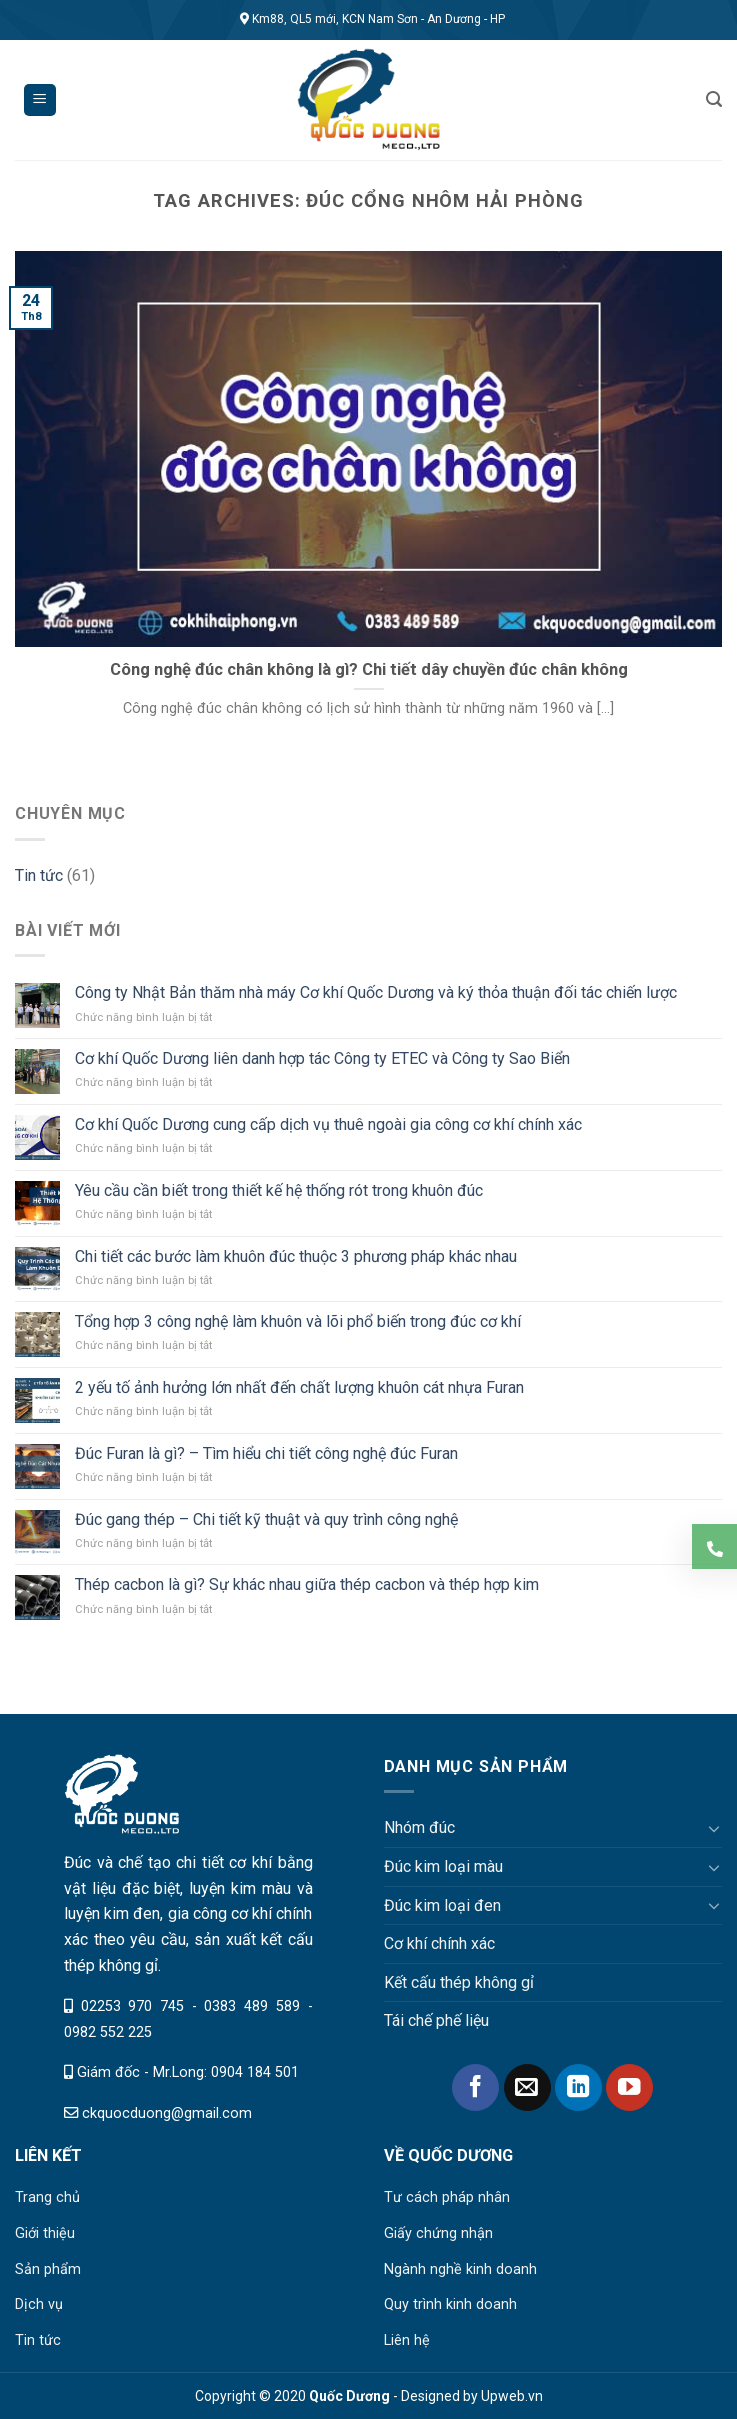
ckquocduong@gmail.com (167, 2113)
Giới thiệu (45, 2233)
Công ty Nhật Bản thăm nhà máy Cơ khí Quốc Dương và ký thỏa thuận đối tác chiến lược (376, 992)
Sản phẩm (48, 2269)
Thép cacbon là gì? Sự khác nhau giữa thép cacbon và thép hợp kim (307, 1584)
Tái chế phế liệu (436, 2020)
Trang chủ (47, 2197)
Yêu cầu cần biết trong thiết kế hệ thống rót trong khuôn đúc (279, 1190)
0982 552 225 (108, 2032)
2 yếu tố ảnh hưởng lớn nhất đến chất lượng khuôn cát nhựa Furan (299, 1387)
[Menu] (40, 100)
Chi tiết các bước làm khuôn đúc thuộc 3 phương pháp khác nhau (296, 1256)
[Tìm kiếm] (714, 99)
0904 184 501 (255, 2072)
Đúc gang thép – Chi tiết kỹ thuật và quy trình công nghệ (266, 1519)
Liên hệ (407, 2340)
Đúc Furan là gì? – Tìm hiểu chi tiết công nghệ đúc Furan (266, 1453)
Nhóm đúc (419, 1827)
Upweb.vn (512, 2396)
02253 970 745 (132, 2006)
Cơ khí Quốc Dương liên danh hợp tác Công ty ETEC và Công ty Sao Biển (322, 1058)
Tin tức (39, 875)
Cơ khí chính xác (439, 1943)
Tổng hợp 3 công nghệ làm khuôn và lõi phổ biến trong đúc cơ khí (298, 1321)
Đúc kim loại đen (442, 1905)
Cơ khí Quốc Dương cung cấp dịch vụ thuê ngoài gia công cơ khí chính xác (328, 1124)
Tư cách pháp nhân (447, 2197)
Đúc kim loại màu (443, 1866)
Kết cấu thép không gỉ (459, 1982)
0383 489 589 (251, 2006)
